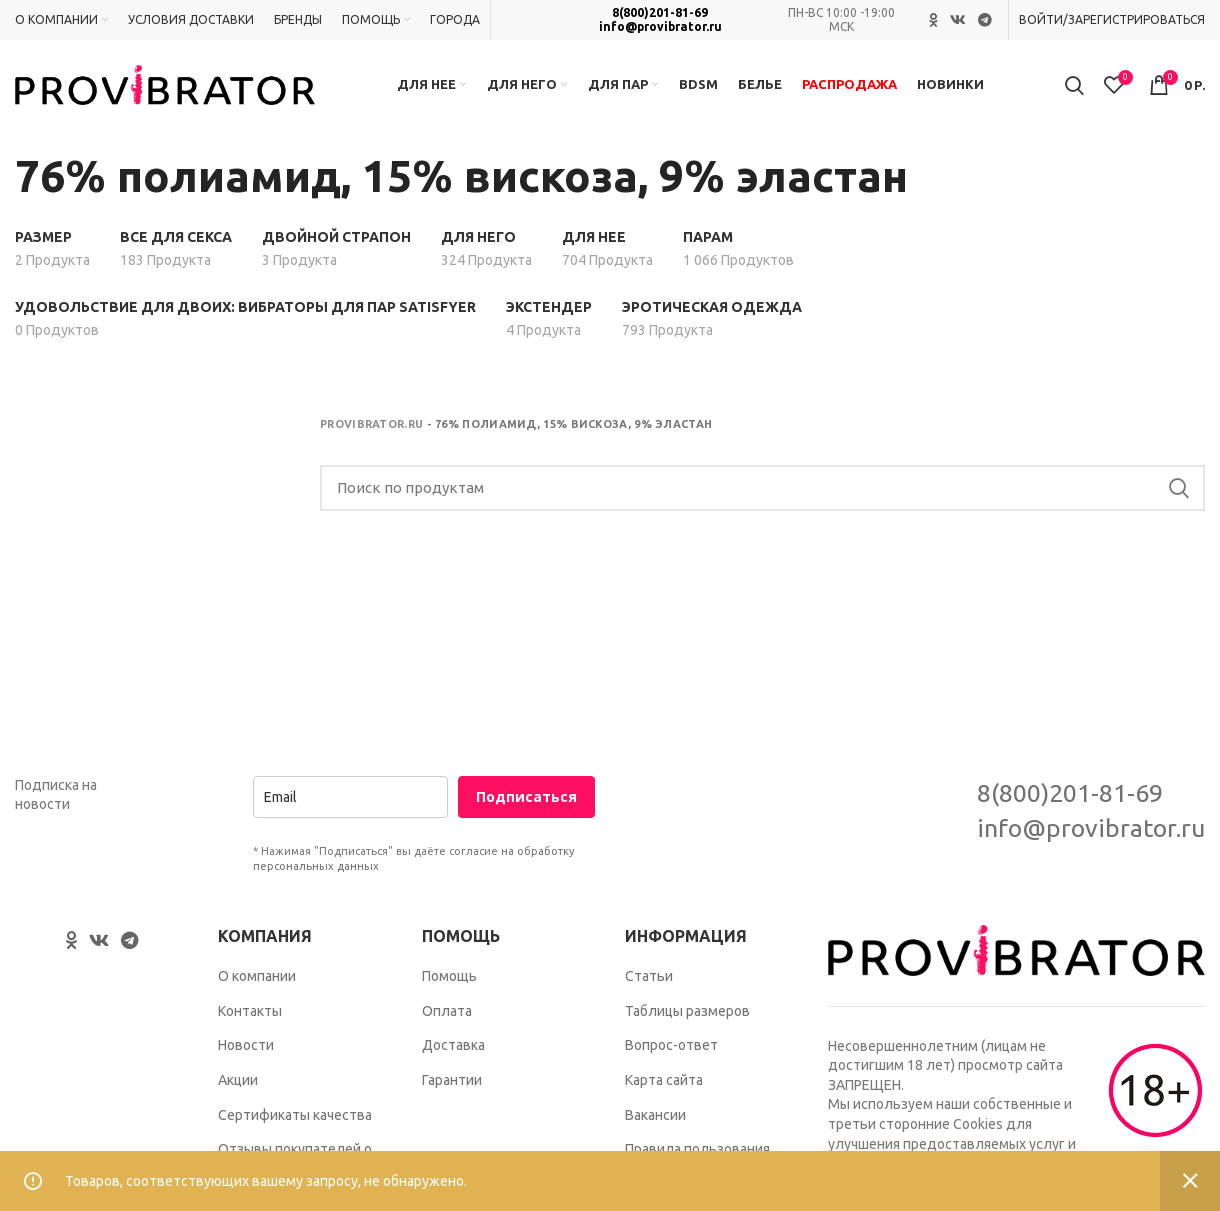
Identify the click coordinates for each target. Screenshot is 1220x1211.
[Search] (762, 488)
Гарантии (452, 1080)
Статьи (649, 976)
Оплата (447, 1011)
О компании (257, 976)
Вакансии (655, 1115)
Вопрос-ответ (671, 1045)
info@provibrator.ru (660, 26)
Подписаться (526, 796)
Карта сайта (664, 1080)
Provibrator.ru (371, 424)
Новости (246, 1045)
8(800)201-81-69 (660, 12)
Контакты (250, 1011)
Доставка (453, 1045)
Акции (238, 1080)
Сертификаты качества (295, 1115)
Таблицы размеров (687, 1011)
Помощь (449, 976)
